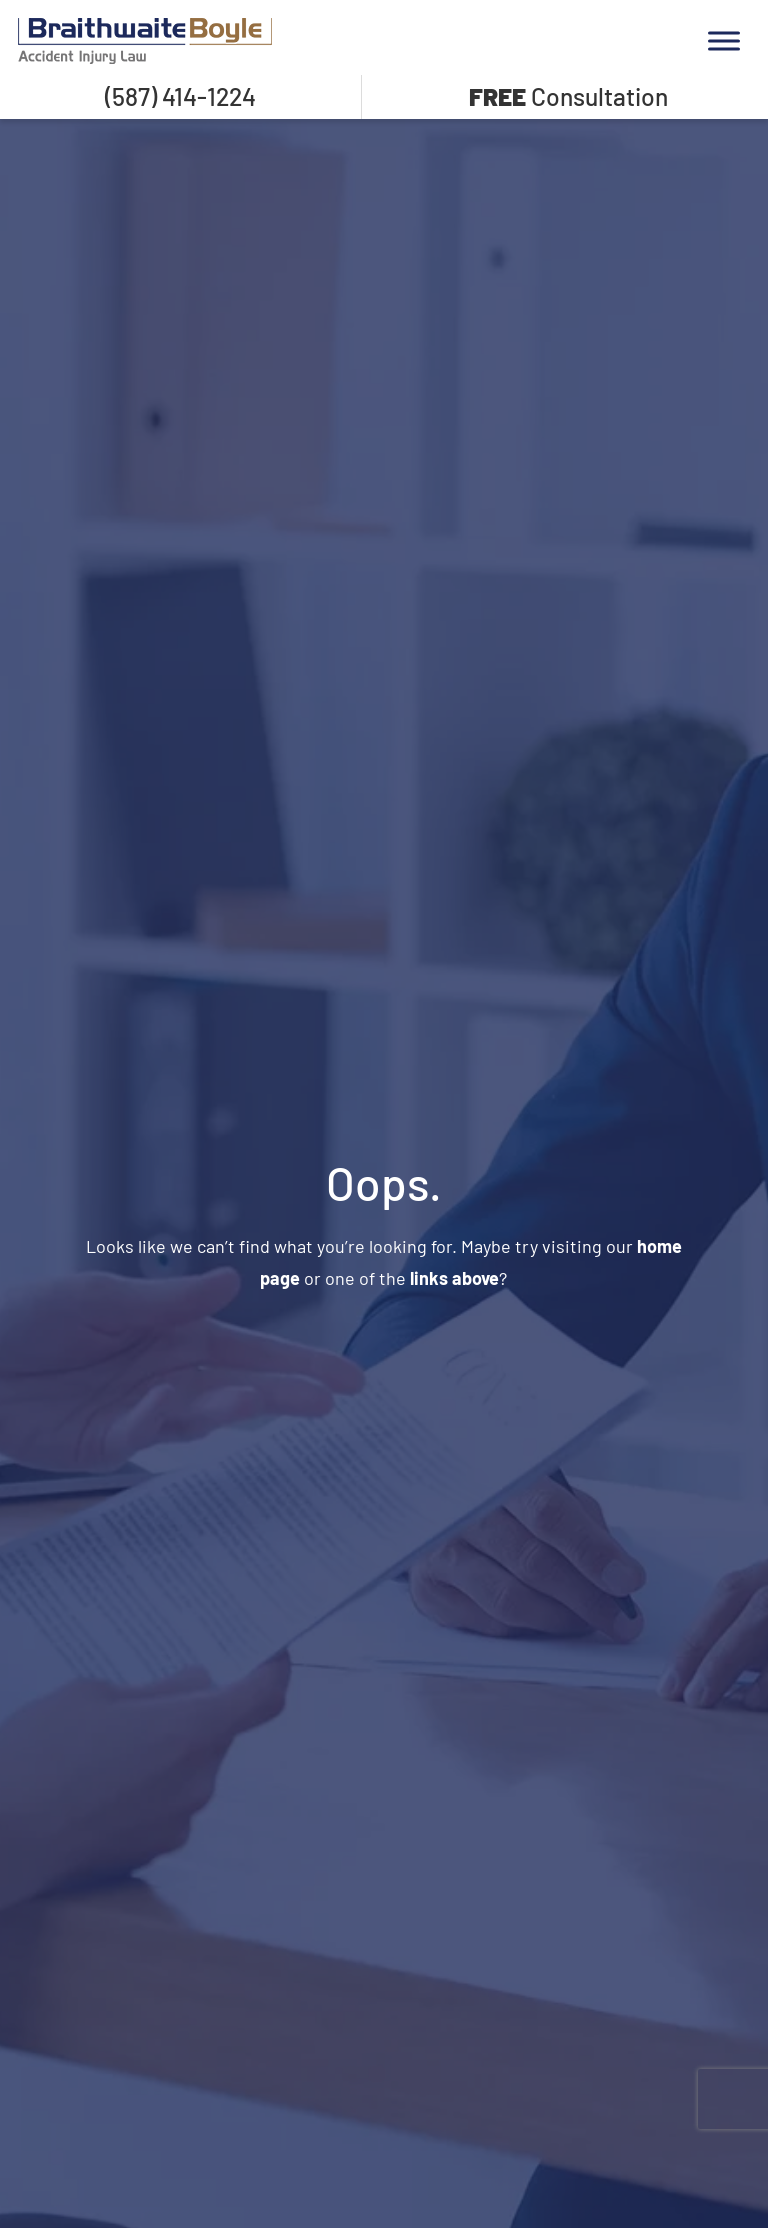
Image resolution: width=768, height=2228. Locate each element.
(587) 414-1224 (180, 96)
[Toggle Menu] (724, 40)
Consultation (568, 96)
